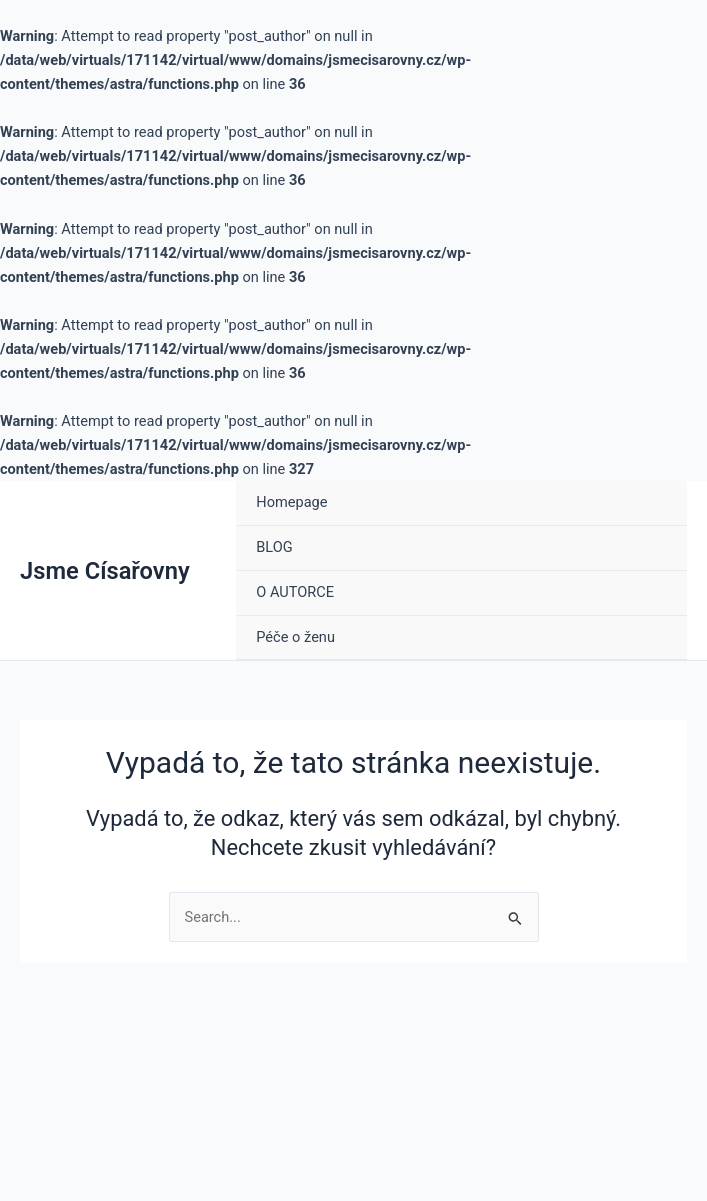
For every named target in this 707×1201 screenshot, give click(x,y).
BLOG (274, 547)
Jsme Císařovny (105, 571)
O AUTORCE (295, 592)
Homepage (291, 502)
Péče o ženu (295, 637)
